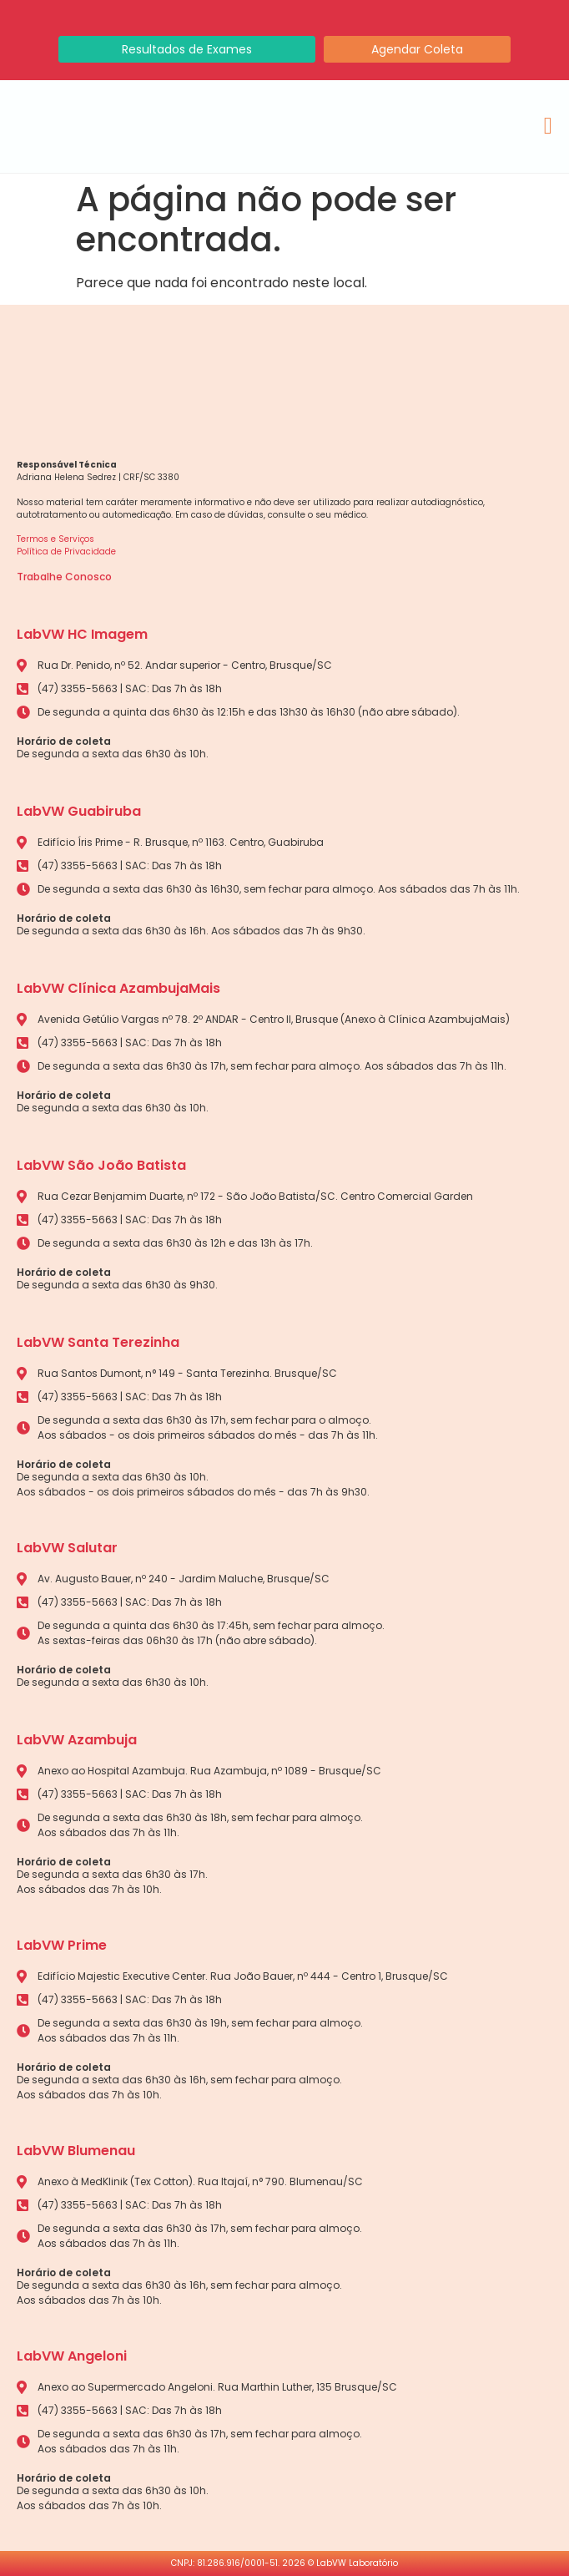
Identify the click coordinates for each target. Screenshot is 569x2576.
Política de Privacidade (66, 551)
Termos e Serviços (55, 539)
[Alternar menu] (548, 126)
